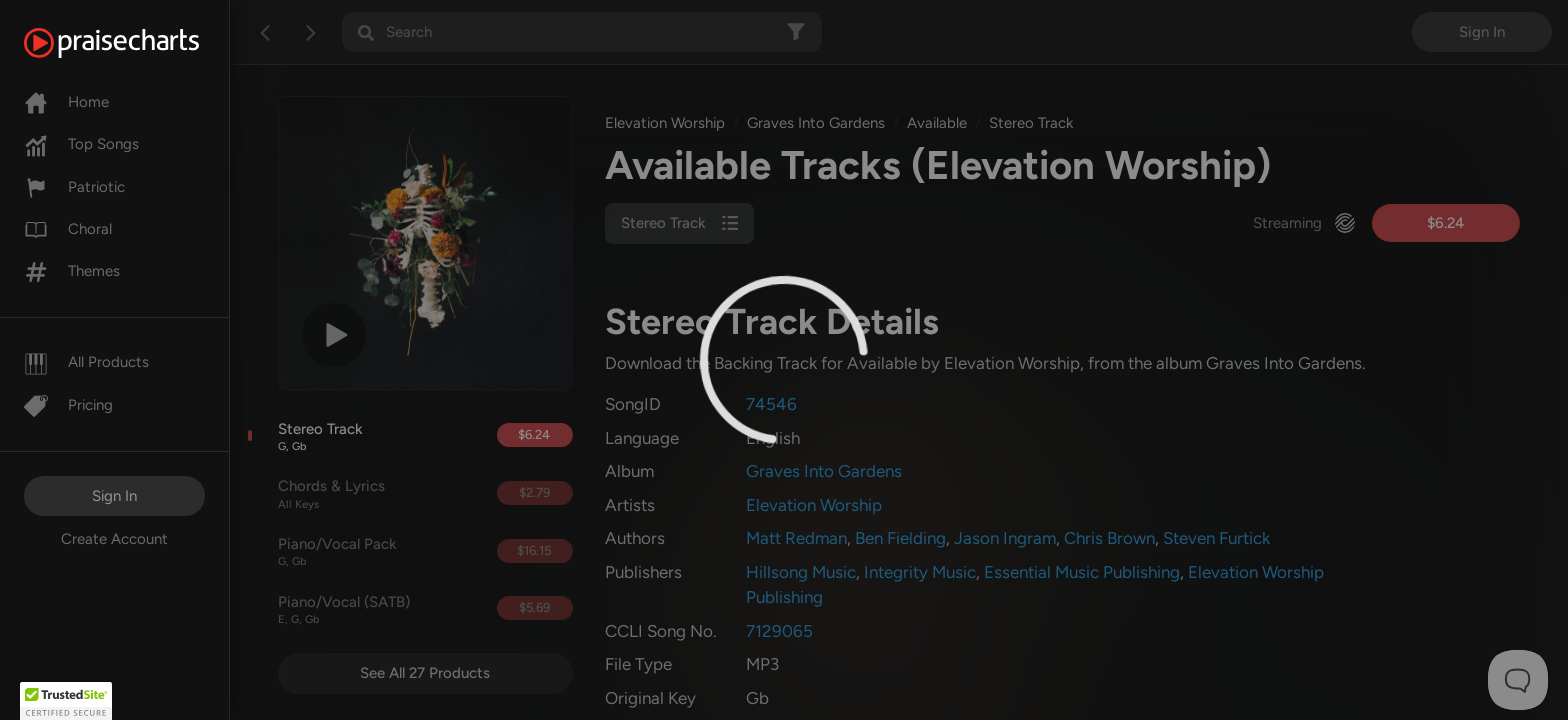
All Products (86, 362)
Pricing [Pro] (68, 405)
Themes (72, 271)
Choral (68, 229)
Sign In (114, 496)
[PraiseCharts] (136, 43)
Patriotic (74, 187)
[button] (66, 701)
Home (66, 102)
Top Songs (81, 144)
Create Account (114, 539)
